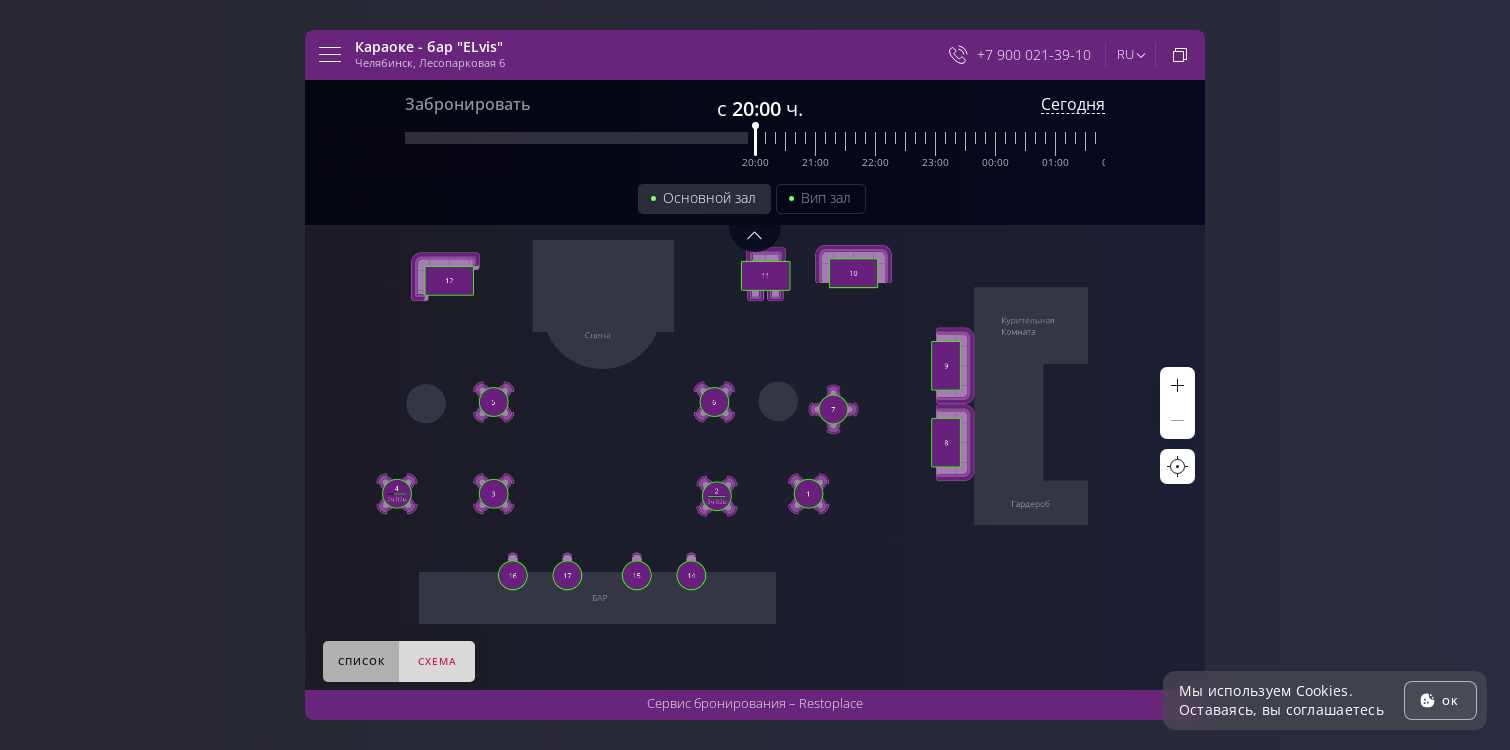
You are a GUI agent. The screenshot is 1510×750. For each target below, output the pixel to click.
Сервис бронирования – (755, 703)
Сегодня (1073, 104)
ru (1125, 54)
